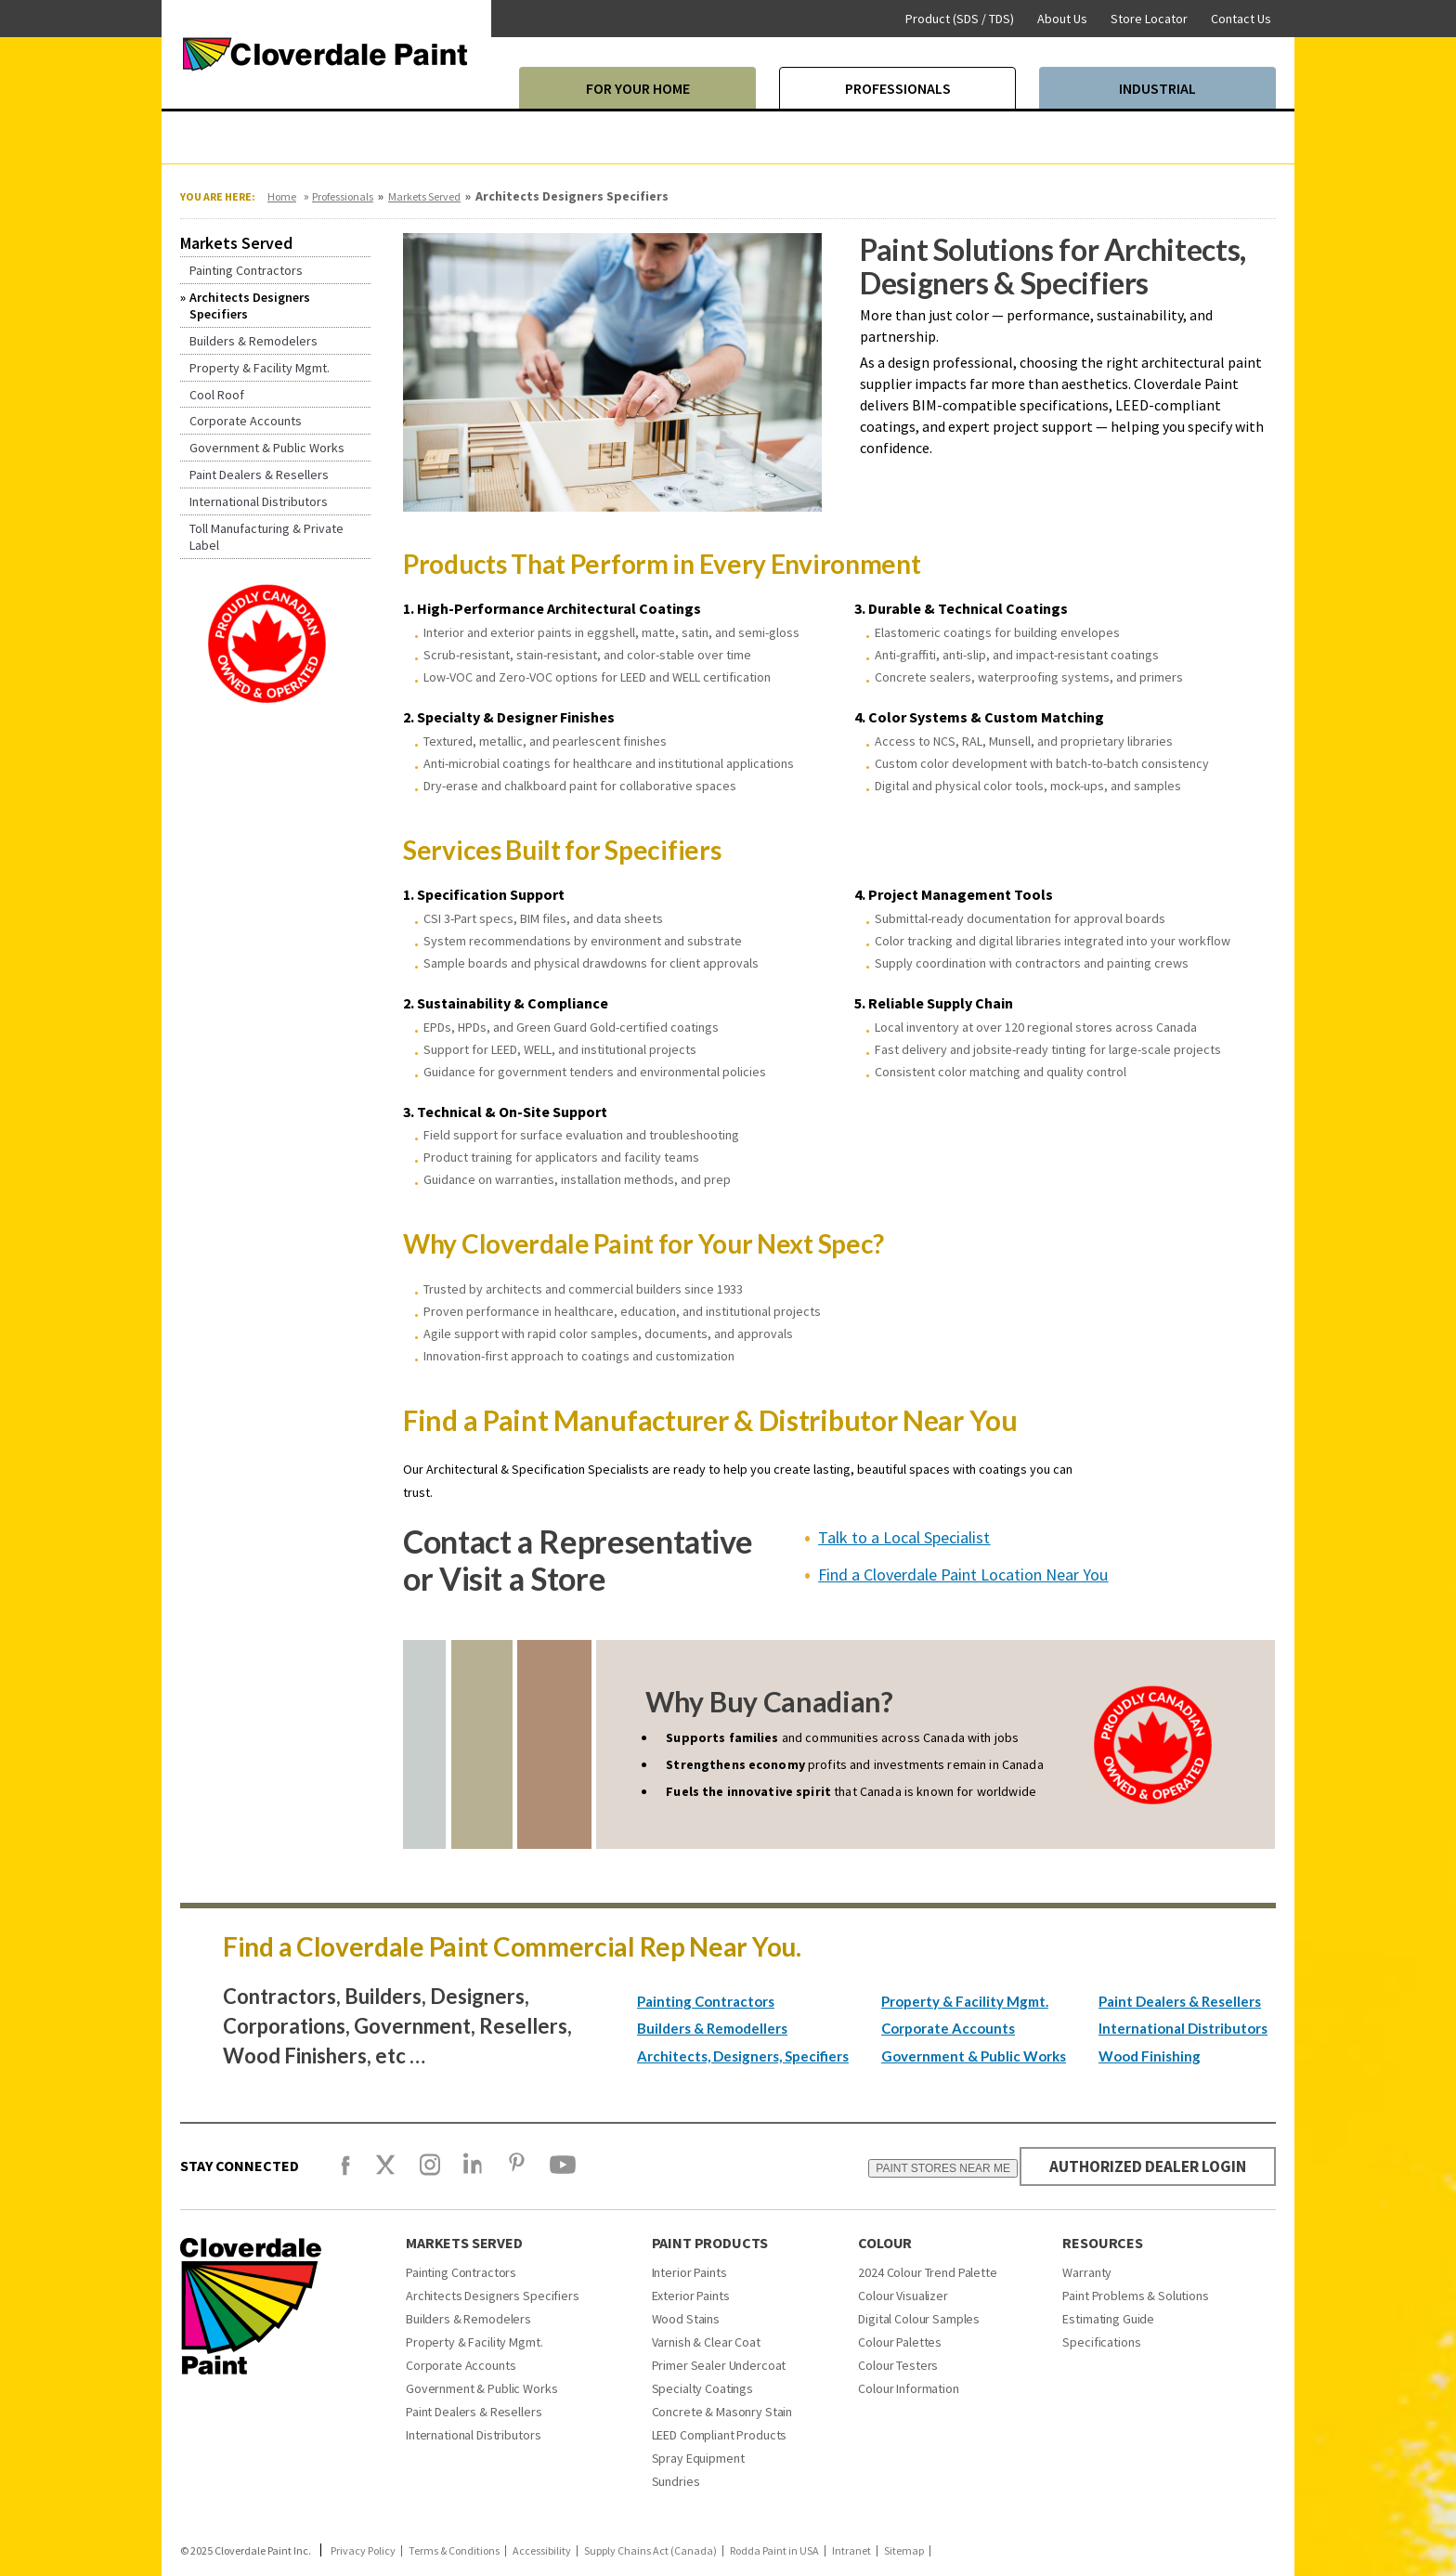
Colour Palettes (900, 2342)
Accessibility (542, 2550)
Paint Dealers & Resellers (1179, 2001)
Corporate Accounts (948, 2028)
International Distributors (1183, 2028)
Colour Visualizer (903, 2295)
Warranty (1087, 2272)
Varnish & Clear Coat (706, 2342)
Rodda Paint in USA (774, 2550)
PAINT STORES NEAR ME (932, 2168)
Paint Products (710, 2242)
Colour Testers (898, 2365)
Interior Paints (689, 2272)
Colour (885, 2242)
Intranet (851, 2550)
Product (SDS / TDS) (959, 18)
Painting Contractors (705, 2001)
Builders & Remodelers (468, 2318)
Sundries (676, 2481)
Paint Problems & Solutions (1135, 2295)
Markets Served (424, 196)
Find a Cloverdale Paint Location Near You (963, 1574)
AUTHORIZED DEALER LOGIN (1142, 2166)
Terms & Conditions (454, 2550)
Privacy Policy (363, 2550)
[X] (385, 2173)
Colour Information (908, 2388)
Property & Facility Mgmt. (964, 2001)
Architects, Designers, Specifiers (743, 2056)
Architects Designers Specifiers (492, 2295)
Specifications (1101, 2342)
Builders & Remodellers (712, 2028)
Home (281, 196)
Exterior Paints (691, 2295)
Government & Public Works (973, 2056)
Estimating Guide (1108, 2318)
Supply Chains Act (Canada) (650, 2550)
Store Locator (1149, 18)
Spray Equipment (698, 2458)
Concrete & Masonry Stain (722, 2411)
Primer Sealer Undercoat (719, 2365)
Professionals (342, 196)
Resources (1102, 2242)
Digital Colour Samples (919, 2318)
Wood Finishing (1149, 2056)
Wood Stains (686, 2318)
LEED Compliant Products (719, 2434)
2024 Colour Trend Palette (927, 2272)
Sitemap (904, 2550)
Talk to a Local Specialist (904, 1537)
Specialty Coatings (702, 2388)
